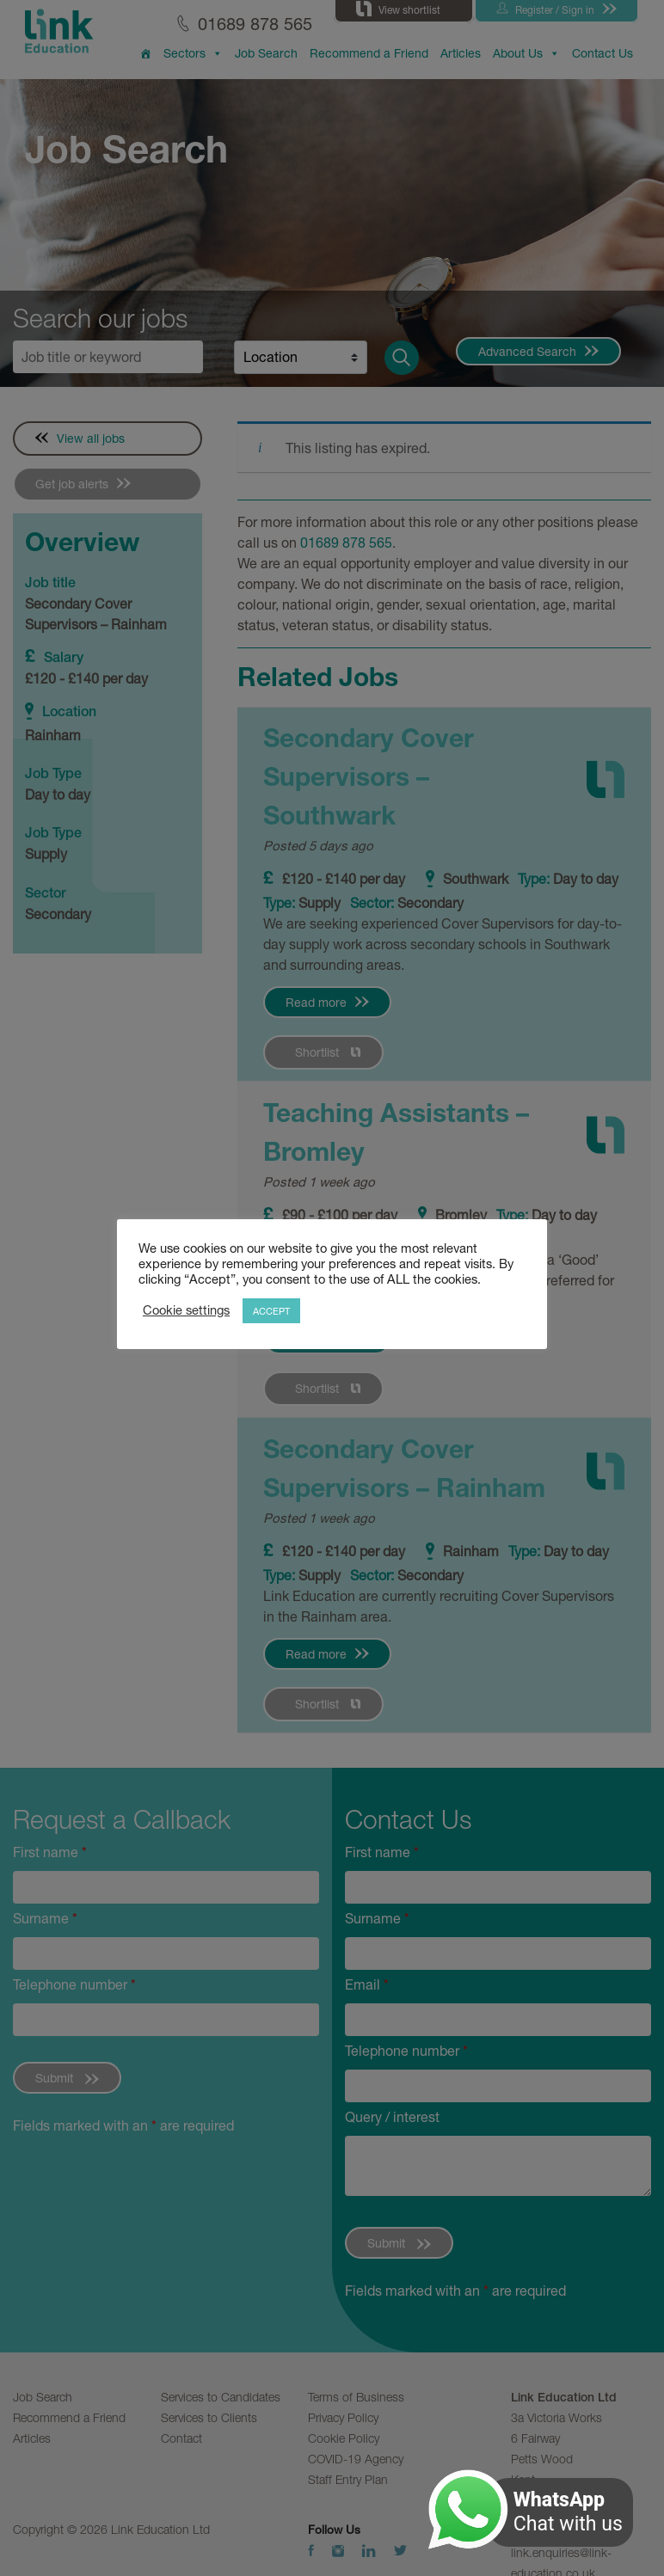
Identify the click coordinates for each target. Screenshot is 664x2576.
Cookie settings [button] (186, 1310)
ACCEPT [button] (271, 1310)
